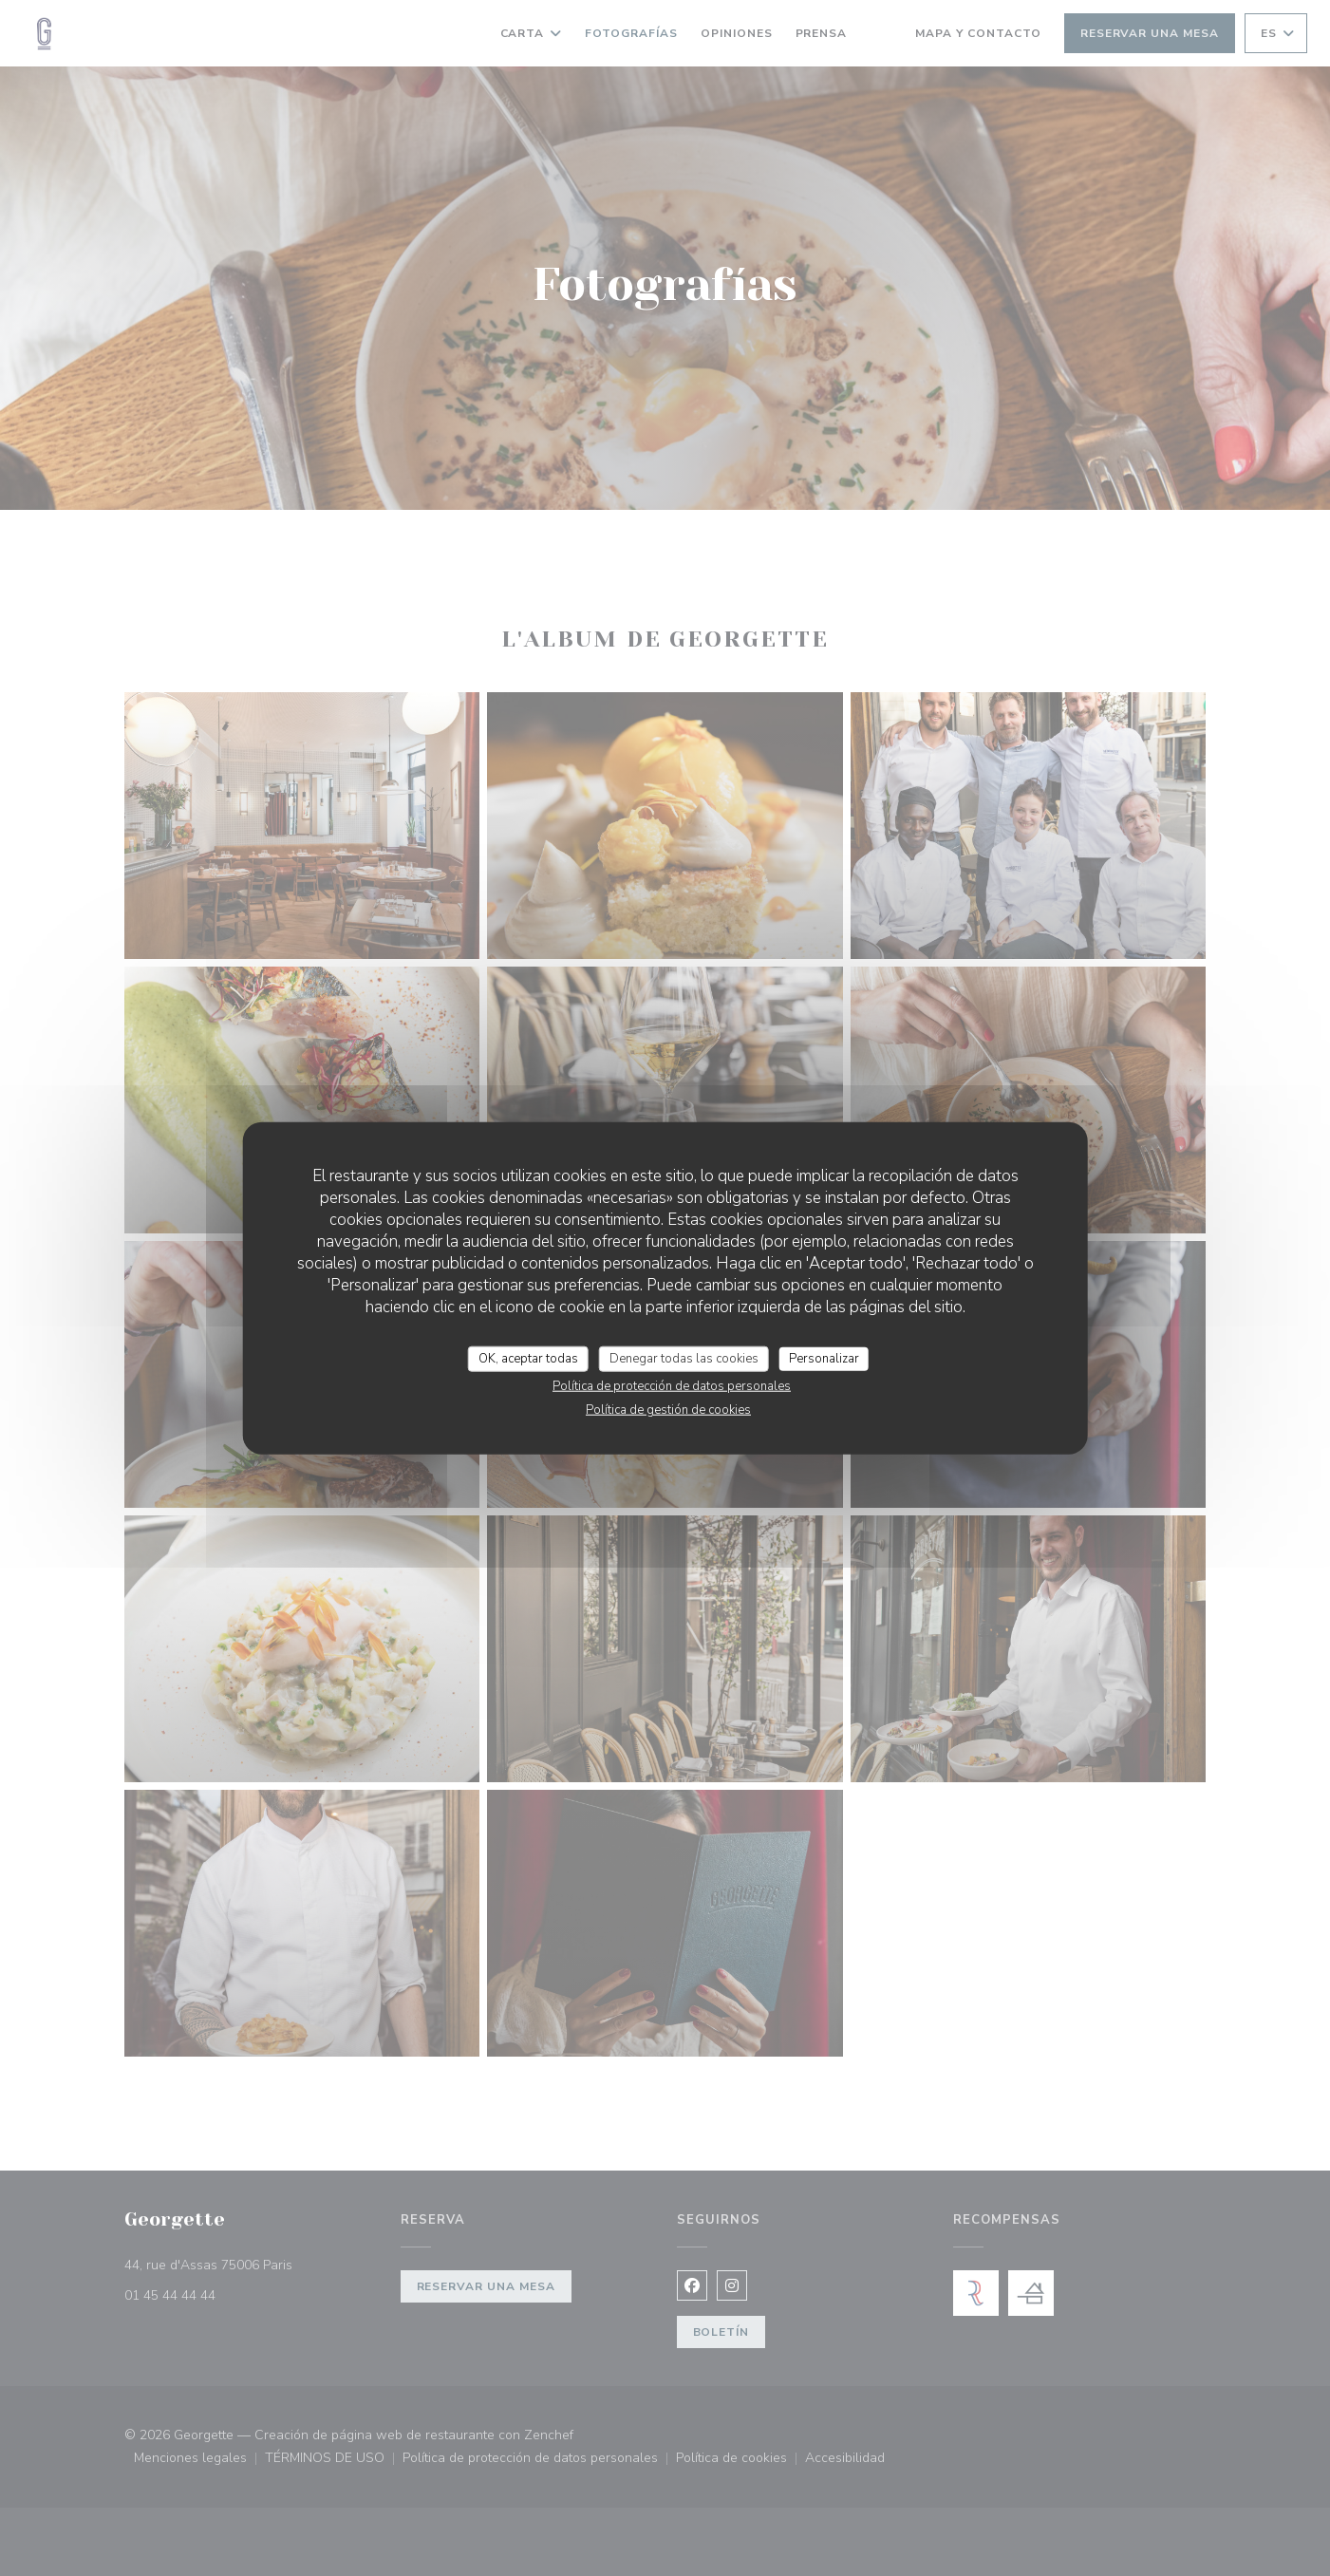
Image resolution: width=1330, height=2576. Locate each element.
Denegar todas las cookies (684, 1357)
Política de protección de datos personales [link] (672, 1386)
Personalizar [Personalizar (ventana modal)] (824, 1357)
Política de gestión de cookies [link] (668, 1410)
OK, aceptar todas (528, 1357)
